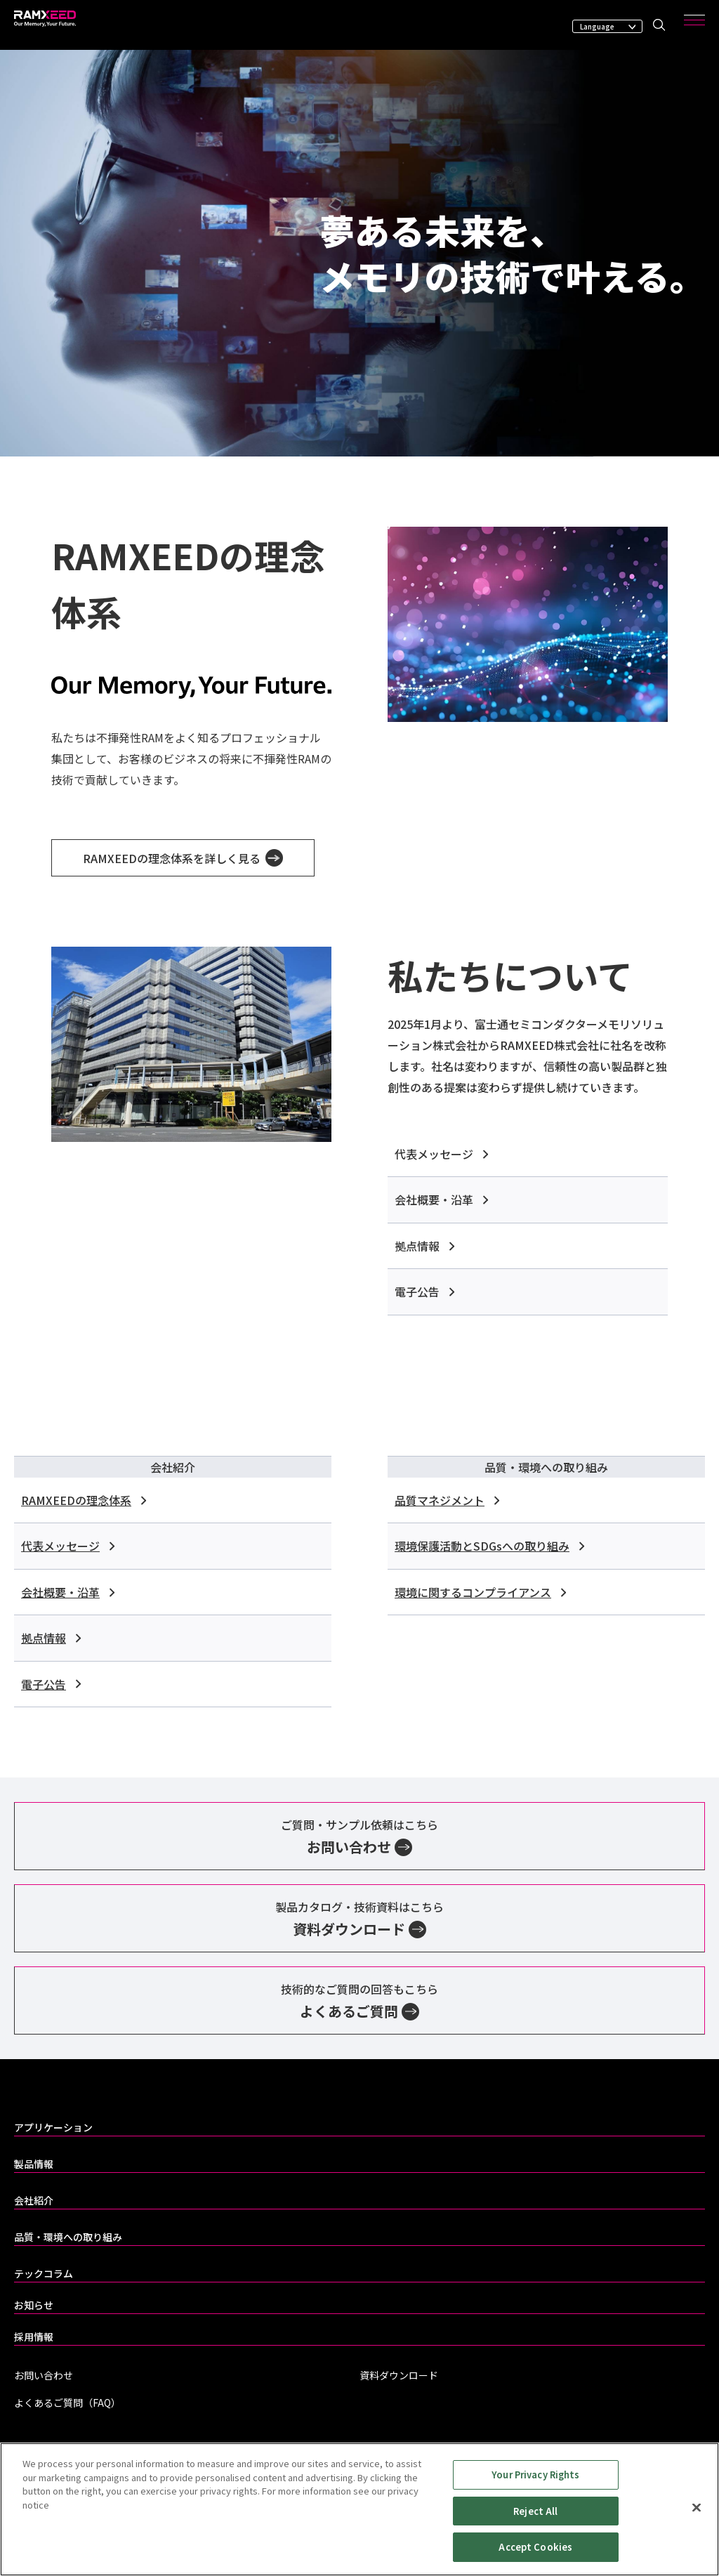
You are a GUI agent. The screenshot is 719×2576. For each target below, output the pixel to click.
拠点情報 (424, 1245)
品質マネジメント (447, 1500)
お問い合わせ (43, 2375)
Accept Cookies (535, 2549)
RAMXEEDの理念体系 (83, 1500)
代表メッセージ (441, 1153)
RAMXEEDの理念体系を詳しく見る (183, 858)
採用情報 (33, 2336)
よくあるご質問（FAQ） (67, 2403)
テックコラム (43, 2273)
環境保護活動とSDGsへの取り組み (489, 1545)
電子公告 (424, 1291)
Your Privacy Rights (535, 2476)
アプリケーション (53, 2127)
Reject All (535, 2512)
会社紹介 (33, 2200)
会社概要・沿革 (441, 1199)
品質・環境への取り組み (68, 2237)
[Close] (696, 2509)
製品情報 (33, 2164)
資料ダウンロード (399, 2375)
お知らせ (33, 2305)
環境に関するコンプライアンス (480, 1592)
